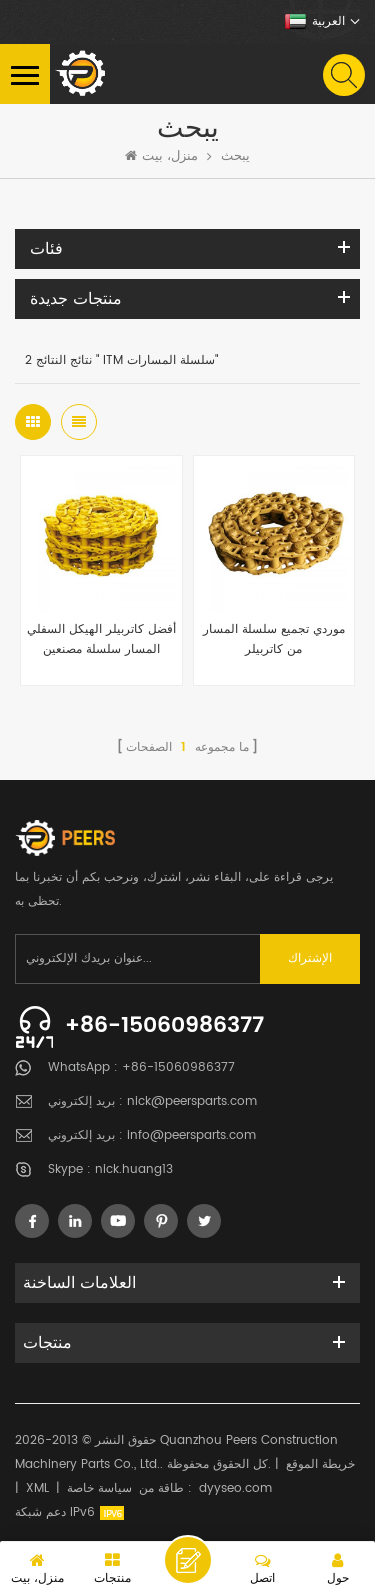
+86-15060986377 (164, 1025)
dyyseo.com (235, 1488)
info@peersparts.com (191, 1135)
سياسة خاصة (99, 1488)
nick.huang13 (134, 1169)
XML (37, 1488)
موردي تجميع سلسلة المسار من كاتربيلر (274, 639)
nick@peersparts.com (192, 1101)
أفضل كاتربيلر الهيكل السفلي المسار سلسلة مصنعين (101, 639)
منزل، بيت (161, 157)
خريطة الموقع (320, 1464)
